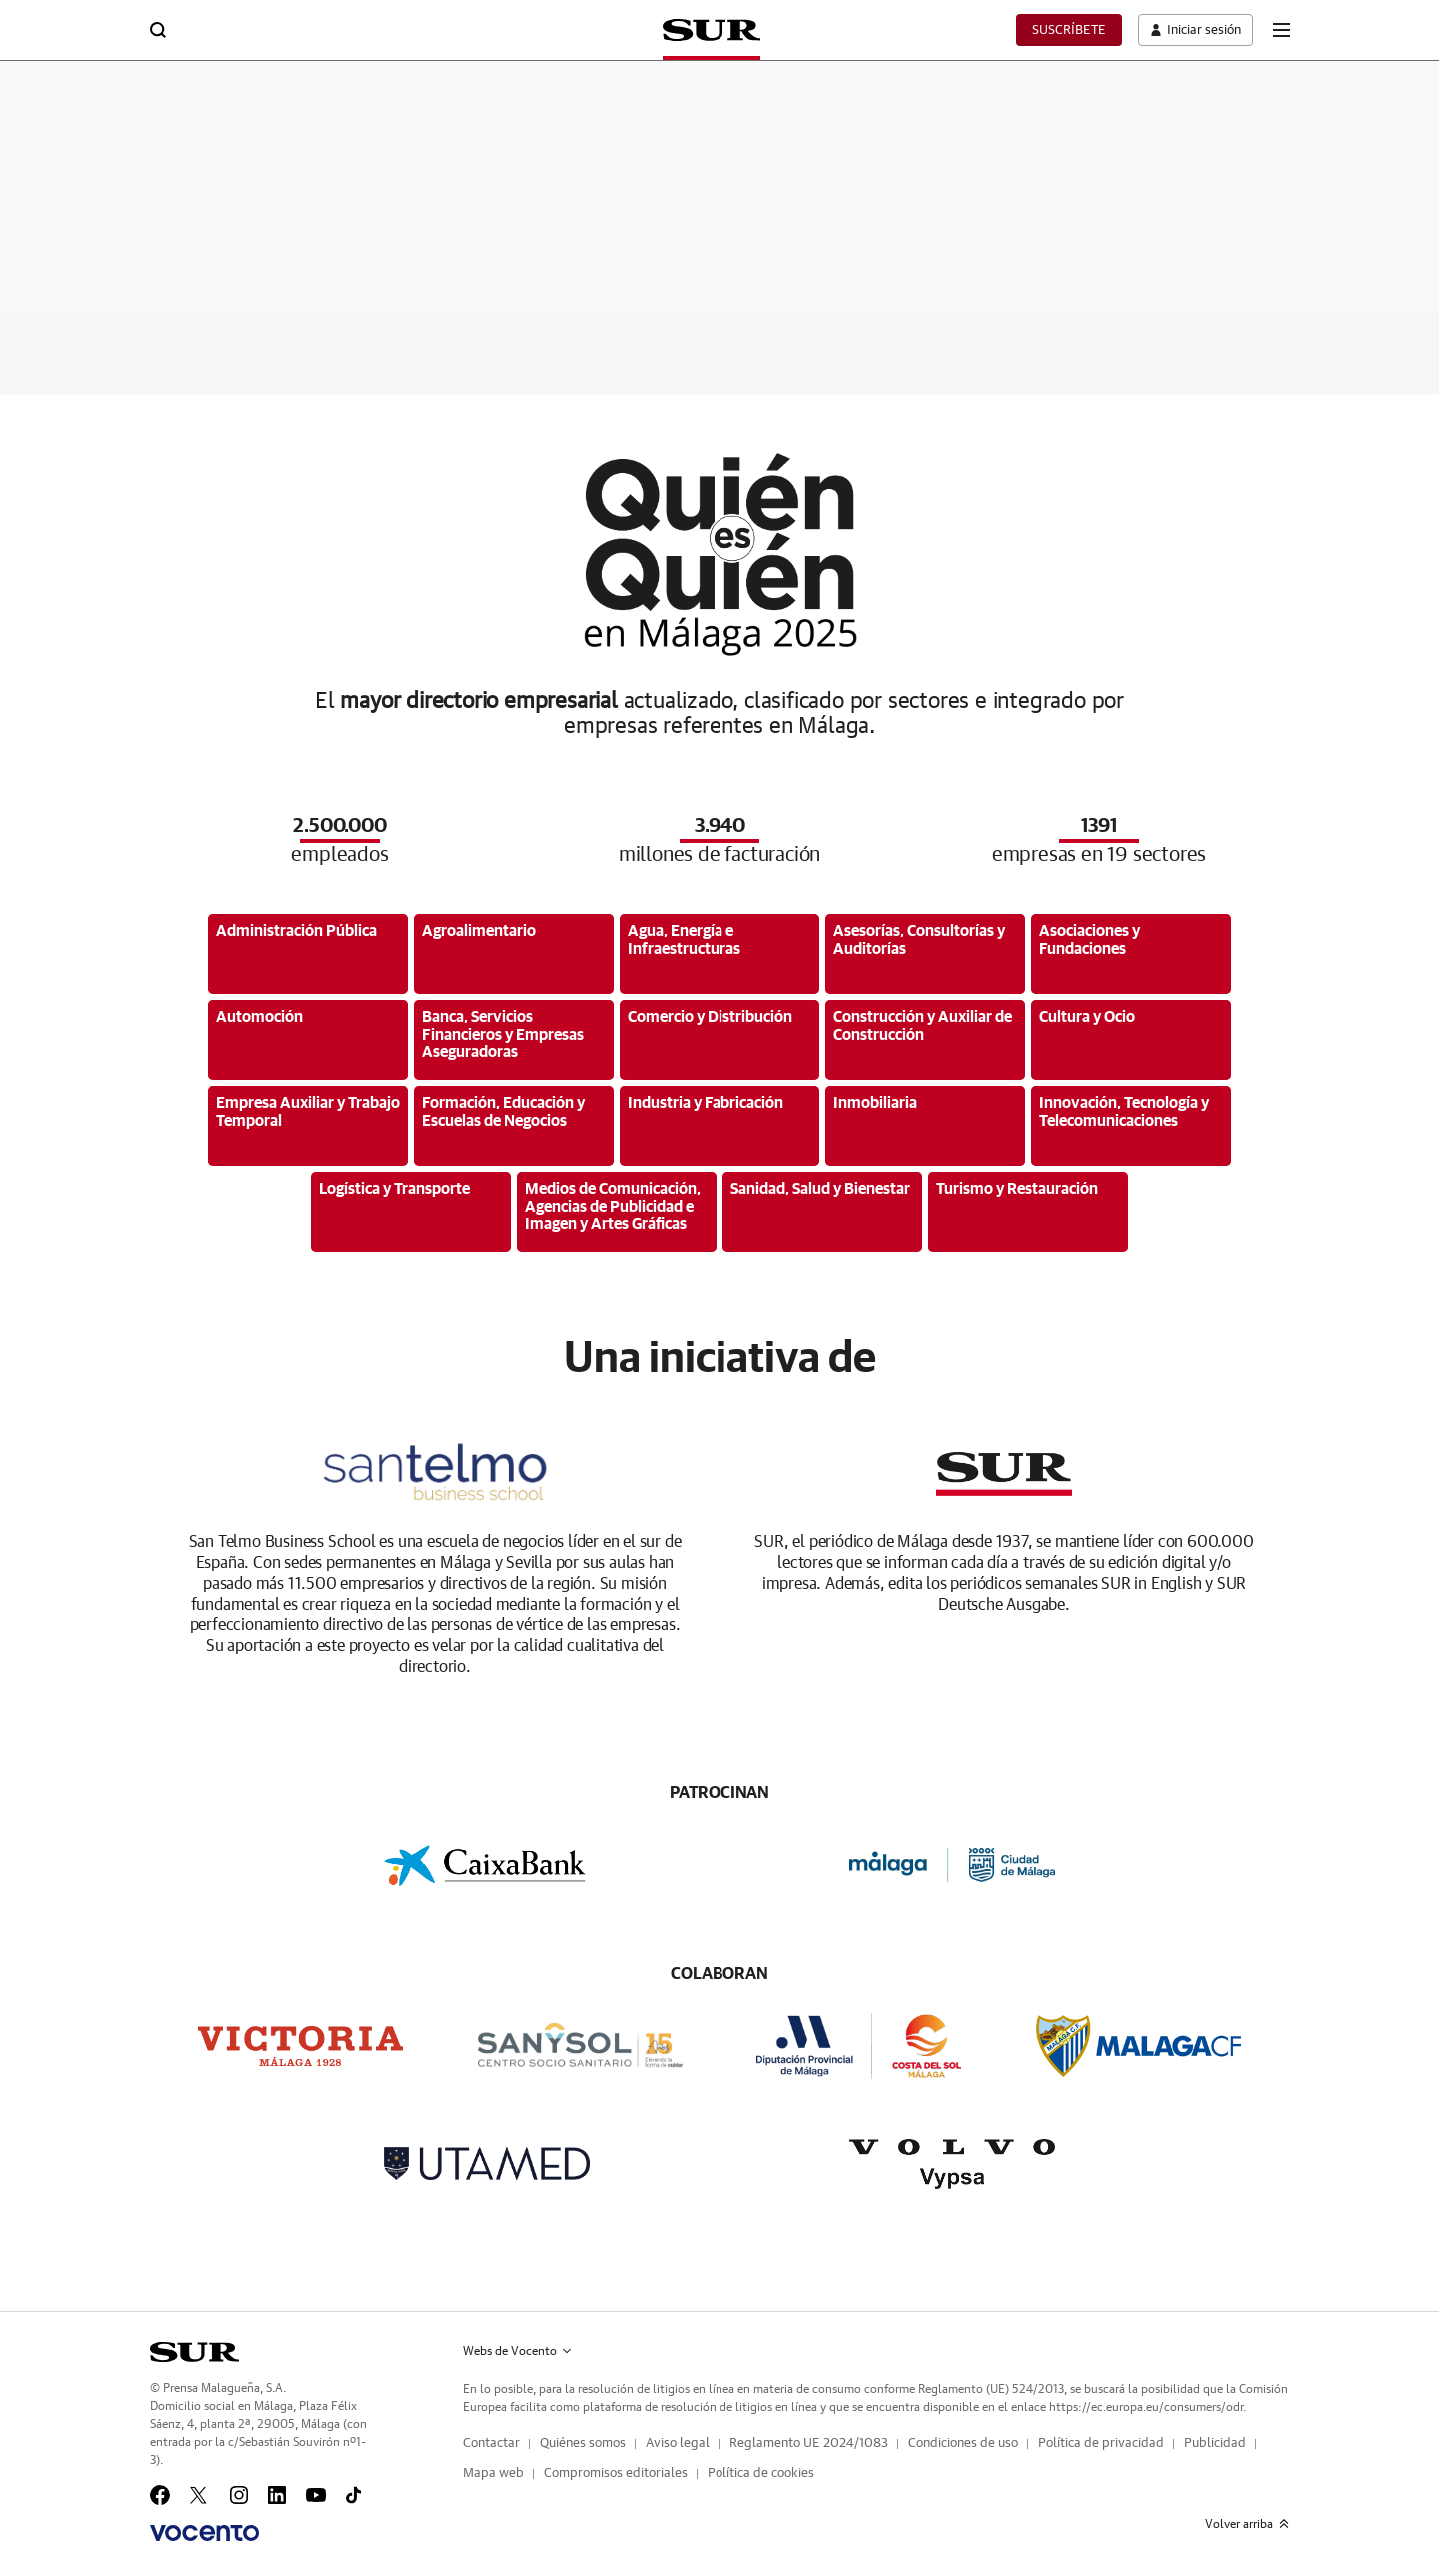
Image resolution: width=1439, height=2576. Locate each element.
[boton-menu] (1281, 30)
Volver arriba (1247, 2524)
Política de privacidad (1101, 2443)
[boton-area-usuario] (1191, 30)
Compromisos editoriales (616, 2473)
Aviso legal (678, 2443)
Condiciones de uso (963, 2443)
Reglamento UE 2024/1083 (808, 2443)
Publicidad (1215, 2443)
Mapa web (493, 2473)
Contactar (491, 2443)
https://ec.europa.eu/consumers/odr (1146, 2407)
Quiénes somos (583, 2443)
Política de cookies (761, 2473)
